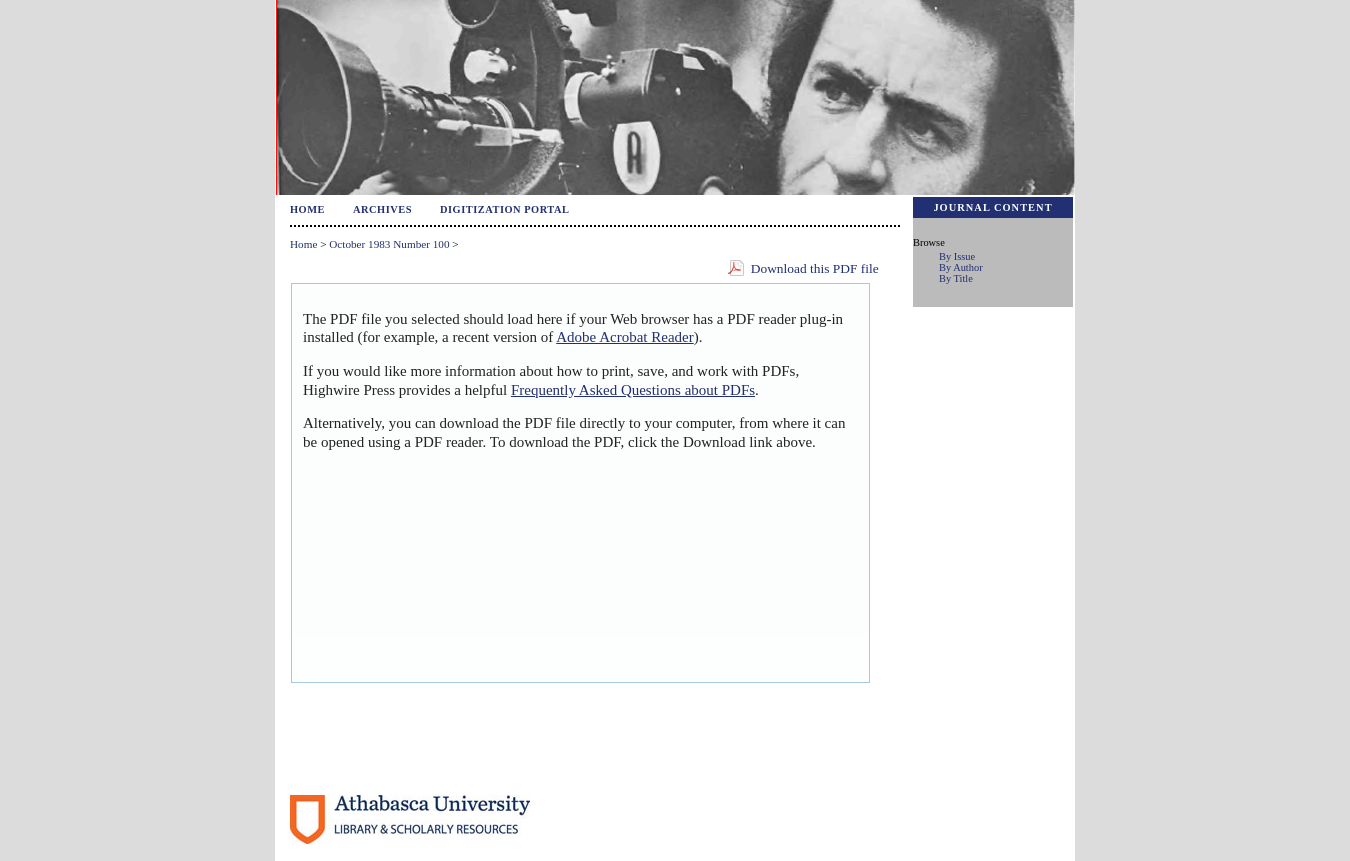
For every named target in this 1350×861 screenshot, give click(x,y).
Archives (382, 209)
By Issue (957, 256)
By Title (956, 278)
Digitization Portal (505, 209)
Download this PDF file (815, 268)
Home (307, 209)
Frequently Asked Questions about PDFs (633, 390)
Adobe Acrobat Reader (624, 337)
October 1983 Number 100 (389, 244)
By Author (961, 267)
